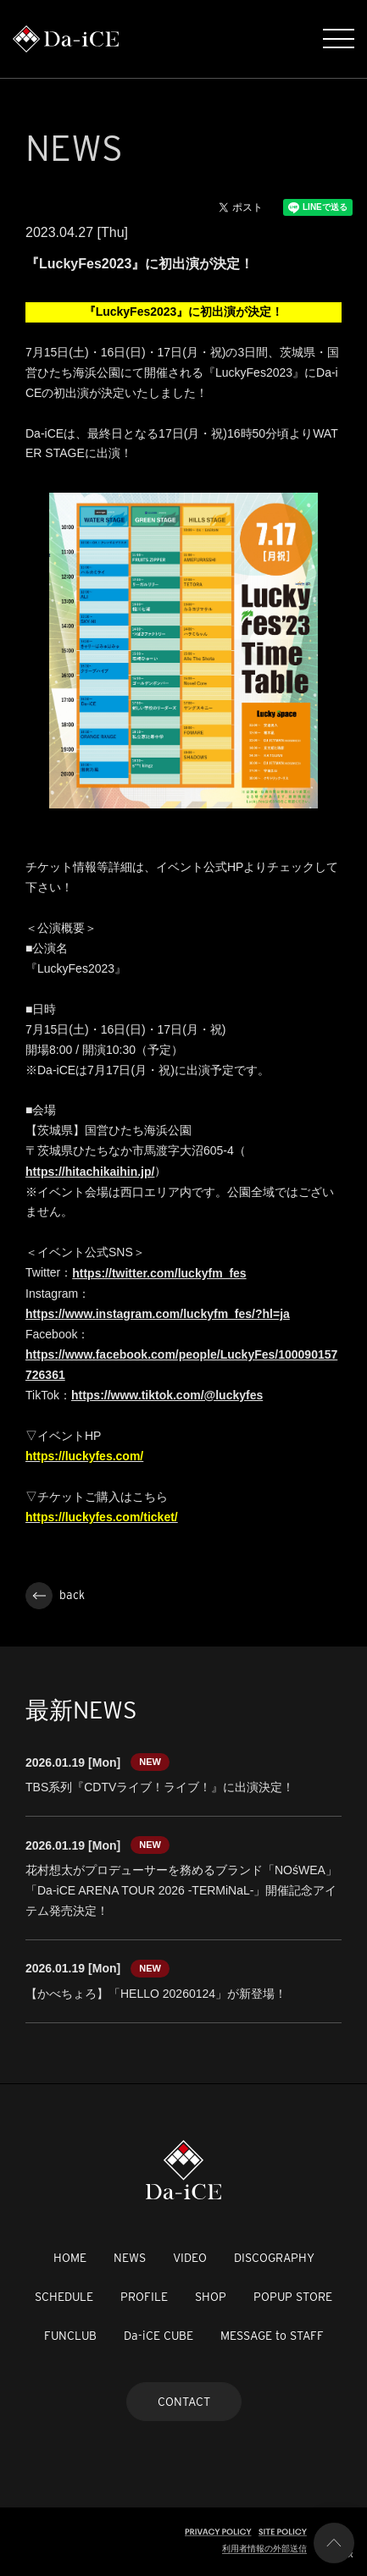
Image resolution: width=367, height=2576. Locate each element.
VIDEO (190, 2257)
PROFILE (144, 2296)
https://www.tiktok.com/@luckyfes (167, 1395)
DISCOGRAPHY (274, 2257)
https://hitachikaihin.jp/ (89, 1171)
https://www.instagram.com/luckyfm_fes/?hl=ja (157, 1314)
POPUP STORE (292, 2296)
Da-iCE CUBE (158, 2335)
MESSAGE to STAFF (272, 2335)
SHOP (210, 2296)
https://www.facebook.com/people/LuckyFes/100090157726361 (181, 1365)
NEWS (130, 2257)
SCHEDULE (64, 2296)
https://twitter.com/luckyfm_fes (159, 1273)
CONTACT (184, 2401)
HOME (69, 2257)
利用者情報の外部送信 (264, 2548)
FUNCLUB (70, 2335)
